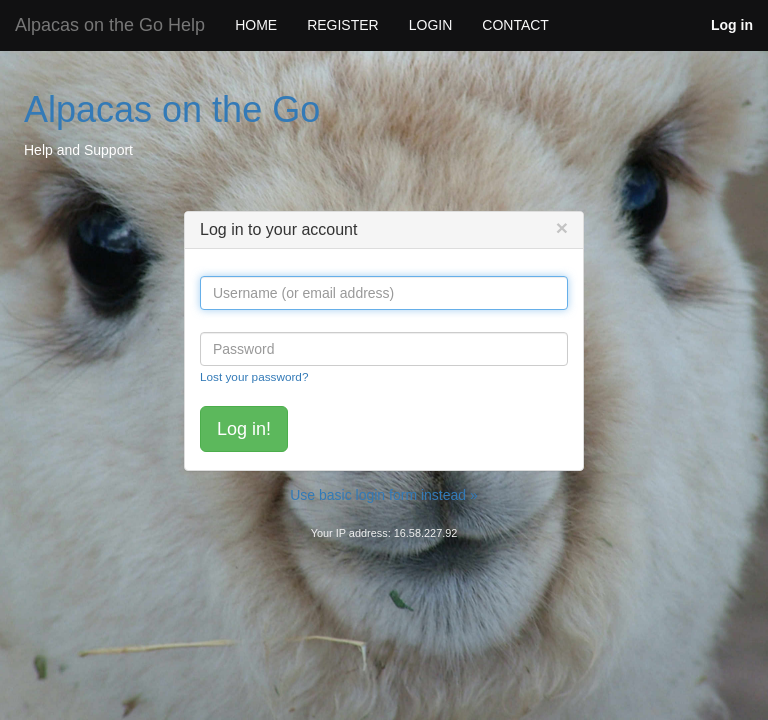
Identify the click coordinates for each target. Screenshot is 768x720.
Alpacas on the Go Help (110, 25)
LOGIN (431, 25)
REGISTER (343, 25)
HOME (256, 25)
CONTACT (515, 25)
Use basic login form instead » (384, 495)
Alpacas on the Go (172, 109)
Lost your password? (254, 376)
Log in (732, 25)
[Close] (562, 227)
